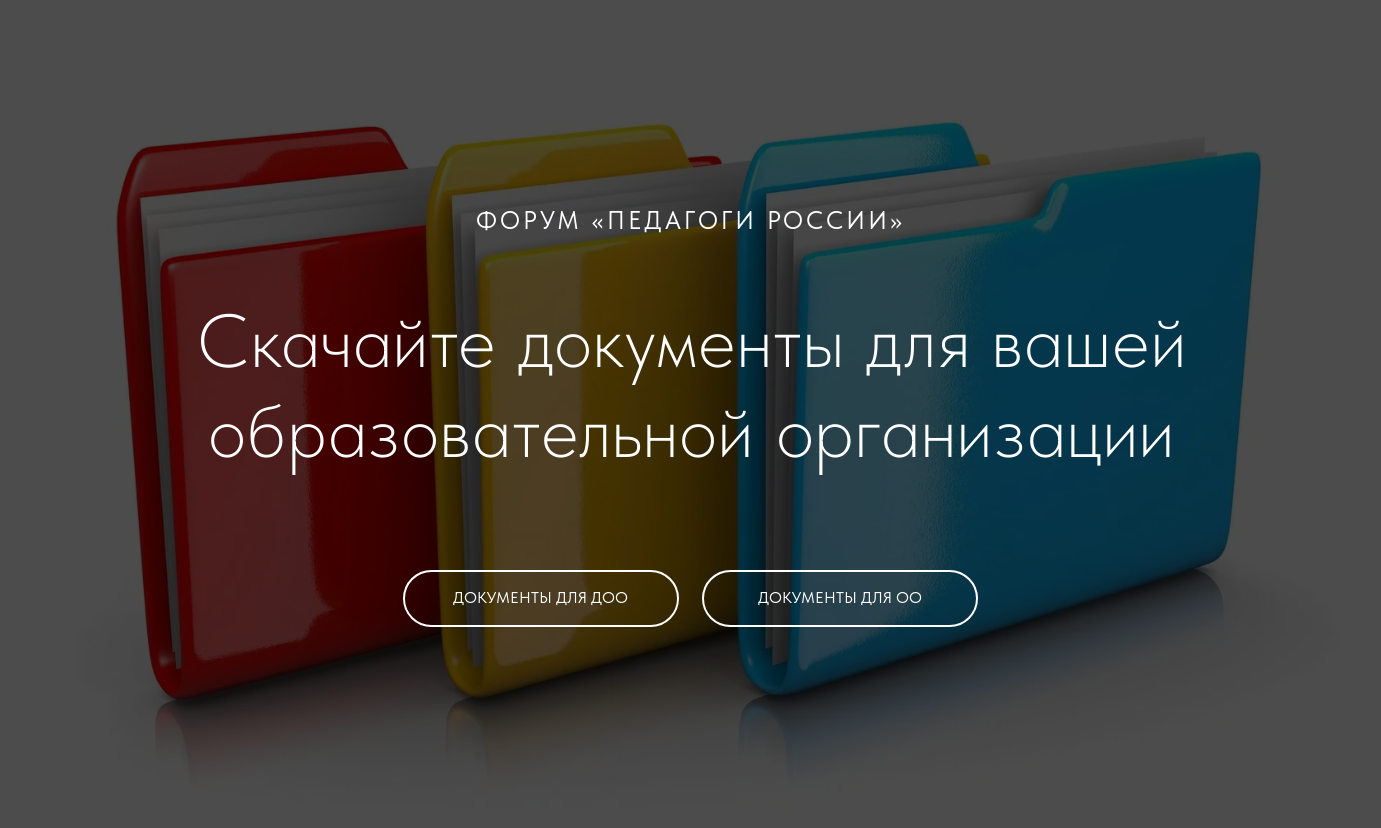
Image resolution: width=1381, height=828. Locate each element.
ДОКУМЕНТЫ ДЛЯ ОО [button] (840, 597)
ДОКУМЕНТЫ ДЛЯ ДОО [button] (540, 597)
